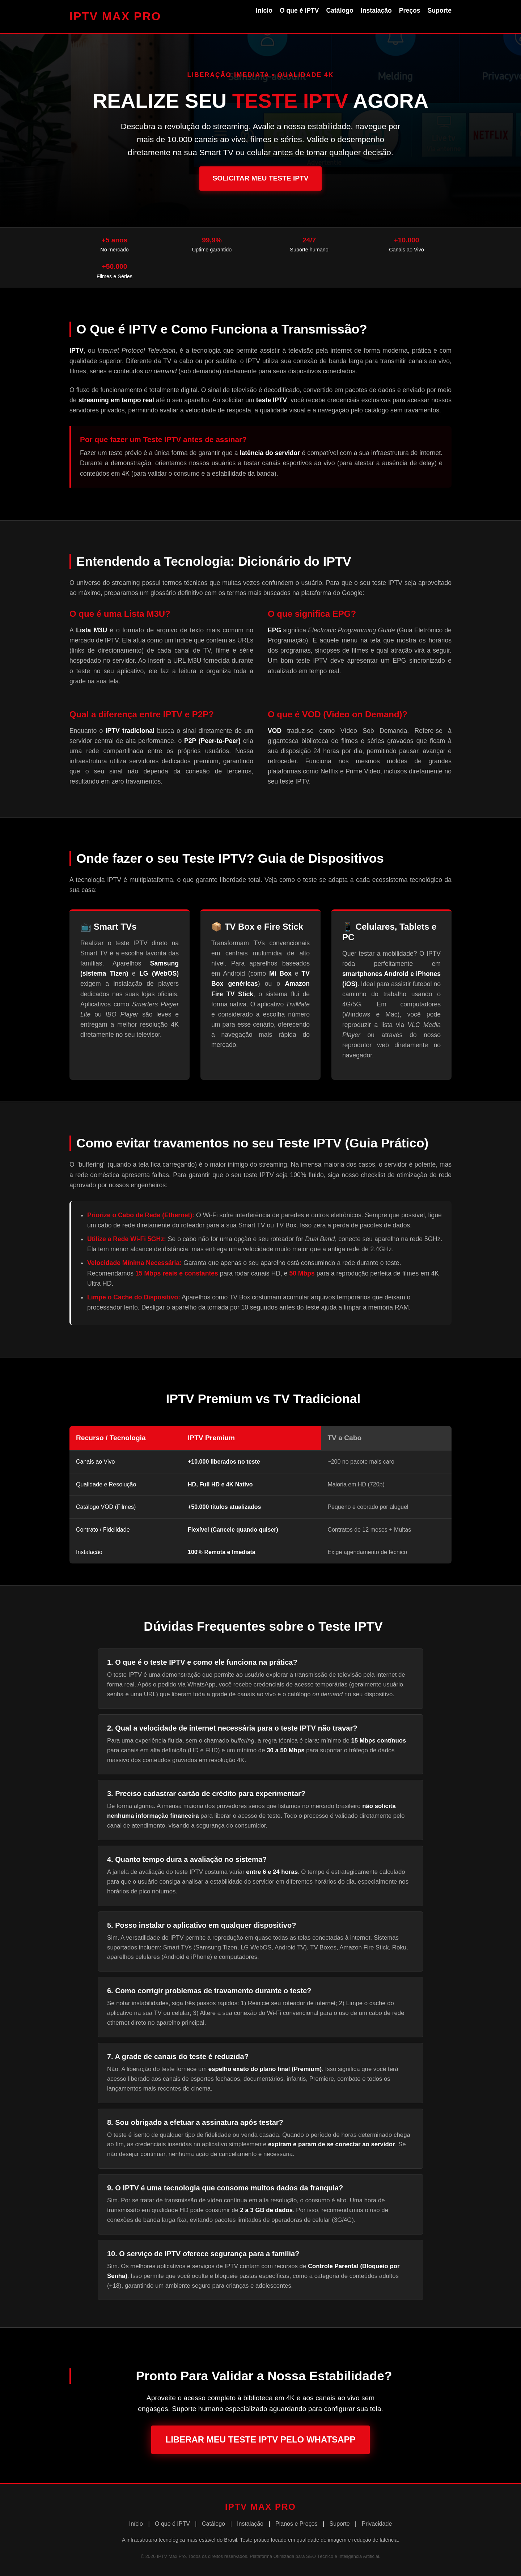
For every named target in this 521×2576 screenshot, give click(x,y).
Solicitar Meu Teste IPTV (260, 178)
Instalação (376, 10)
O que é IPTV (299, 10)
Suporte (440, 10)
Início (264, 10)
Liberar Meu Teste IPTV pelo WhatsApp (261, 2439)
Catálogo (339, 10)
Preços (409, 10)
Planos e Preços (296, 2524)
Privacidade (377, 2524)
